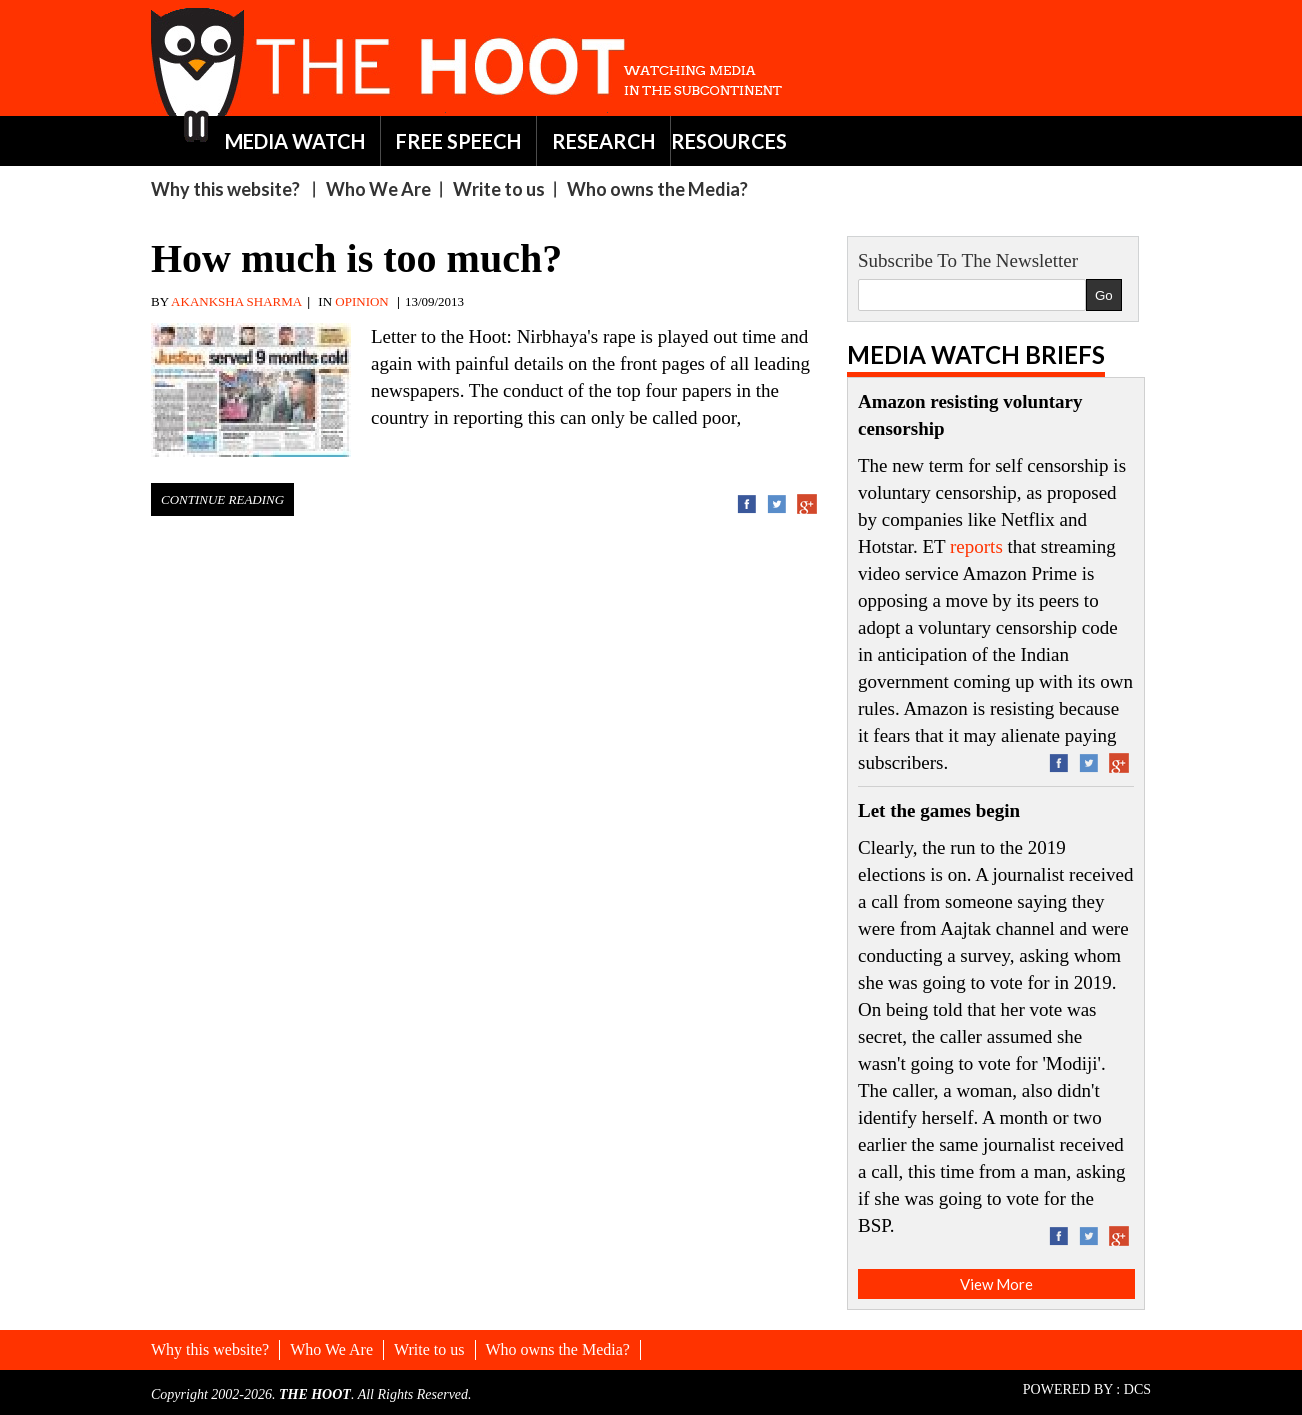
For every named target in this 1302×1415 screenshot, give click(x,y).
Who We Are (378, 189)
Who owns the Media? (657, 189)
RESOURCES (729, 141)
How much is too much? (356, 258)
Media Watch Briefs (976, 354)
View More (996, 1284)
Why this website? (225, 189)
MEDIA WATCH (295, 141)
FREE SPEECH (458, 141)
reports (976, 546)
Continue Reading (222, 499)
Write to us (499, 189)
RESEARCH (603, 141)
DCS (1137, 1389)
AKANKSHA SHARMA (236, 301)
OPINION (361, 301)
